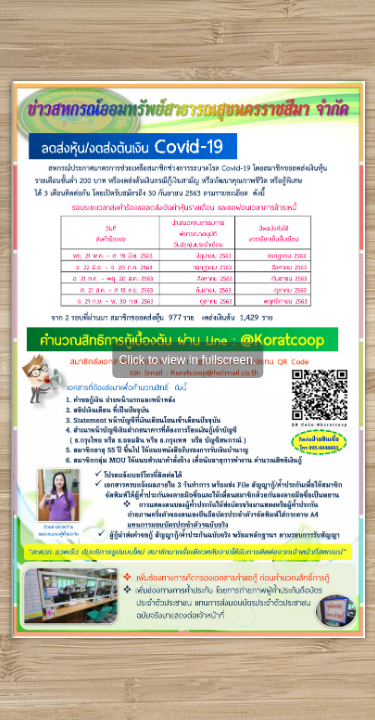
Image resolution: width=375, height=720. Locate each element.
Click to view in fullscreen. (187, 360)
